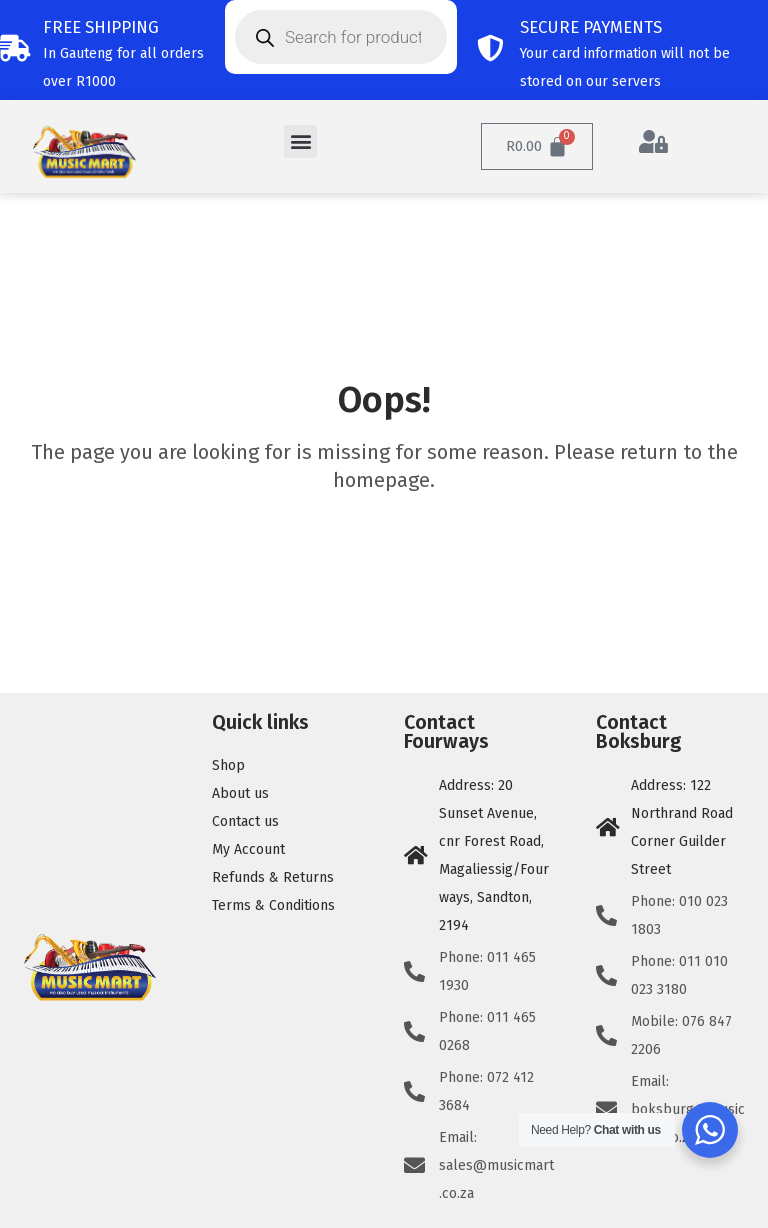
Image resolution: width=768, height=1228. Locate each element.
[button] (300, 141)
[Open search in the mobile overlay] (341, 37)
